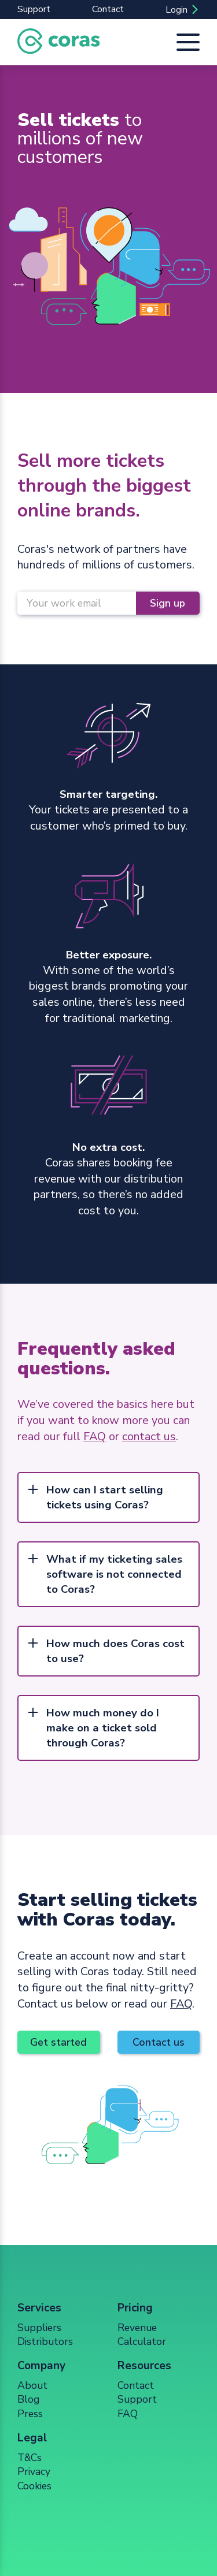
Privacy (33, 2471)
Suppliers (39, 2328)
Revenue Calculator (141, 2335)
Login (176, 9)
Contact (108, 9)
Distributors (45, 2341)
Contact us (159, 2042)
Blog (28, 2399)
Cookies (34, 2486)
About (32, 2385)
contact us (149, 1436)
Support (33, 9)
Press (30, 2414)
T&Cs (29, 2458)
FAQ (94, 1436)
